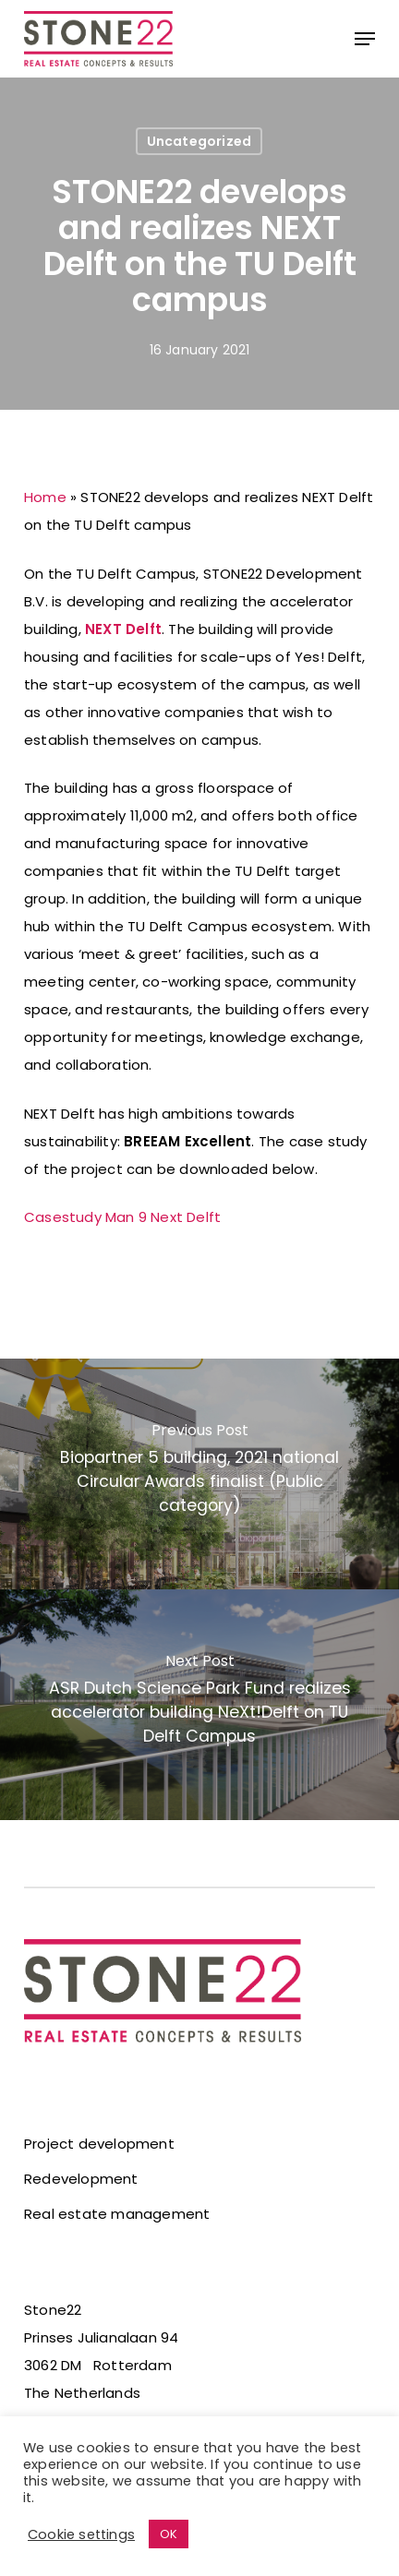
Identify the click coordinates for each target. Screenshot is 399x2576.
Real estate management (117, 2213)
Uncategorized (199, 141)
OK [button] (168, 2534)
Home (45, 497)
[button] (365, 39)
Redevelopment (81, 2178)
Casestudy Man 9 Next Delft (122, 1217)
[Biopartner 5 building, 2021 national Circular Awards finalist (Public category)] (199, 1474)
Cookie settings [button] (81, 2534)
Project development (99, 2143)
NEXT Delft (123, 629)
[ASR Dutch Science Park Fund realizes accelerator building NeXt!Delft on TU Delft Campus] (199, 1704)
